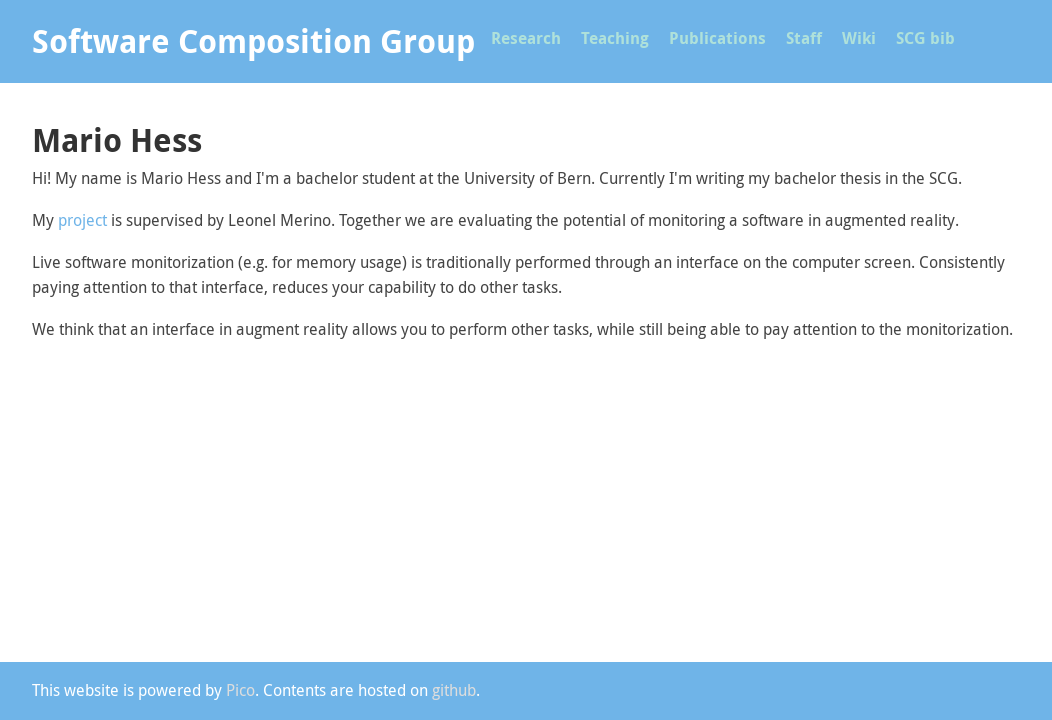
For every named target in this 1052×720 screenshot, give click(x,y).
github (454, 690)
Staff (804, 38)
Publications (717, 38)
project (82, 220)
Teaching (615, 38)
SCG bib (925, 38)
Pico (240, 690)
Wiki (859, 38)
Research (526, 38)
